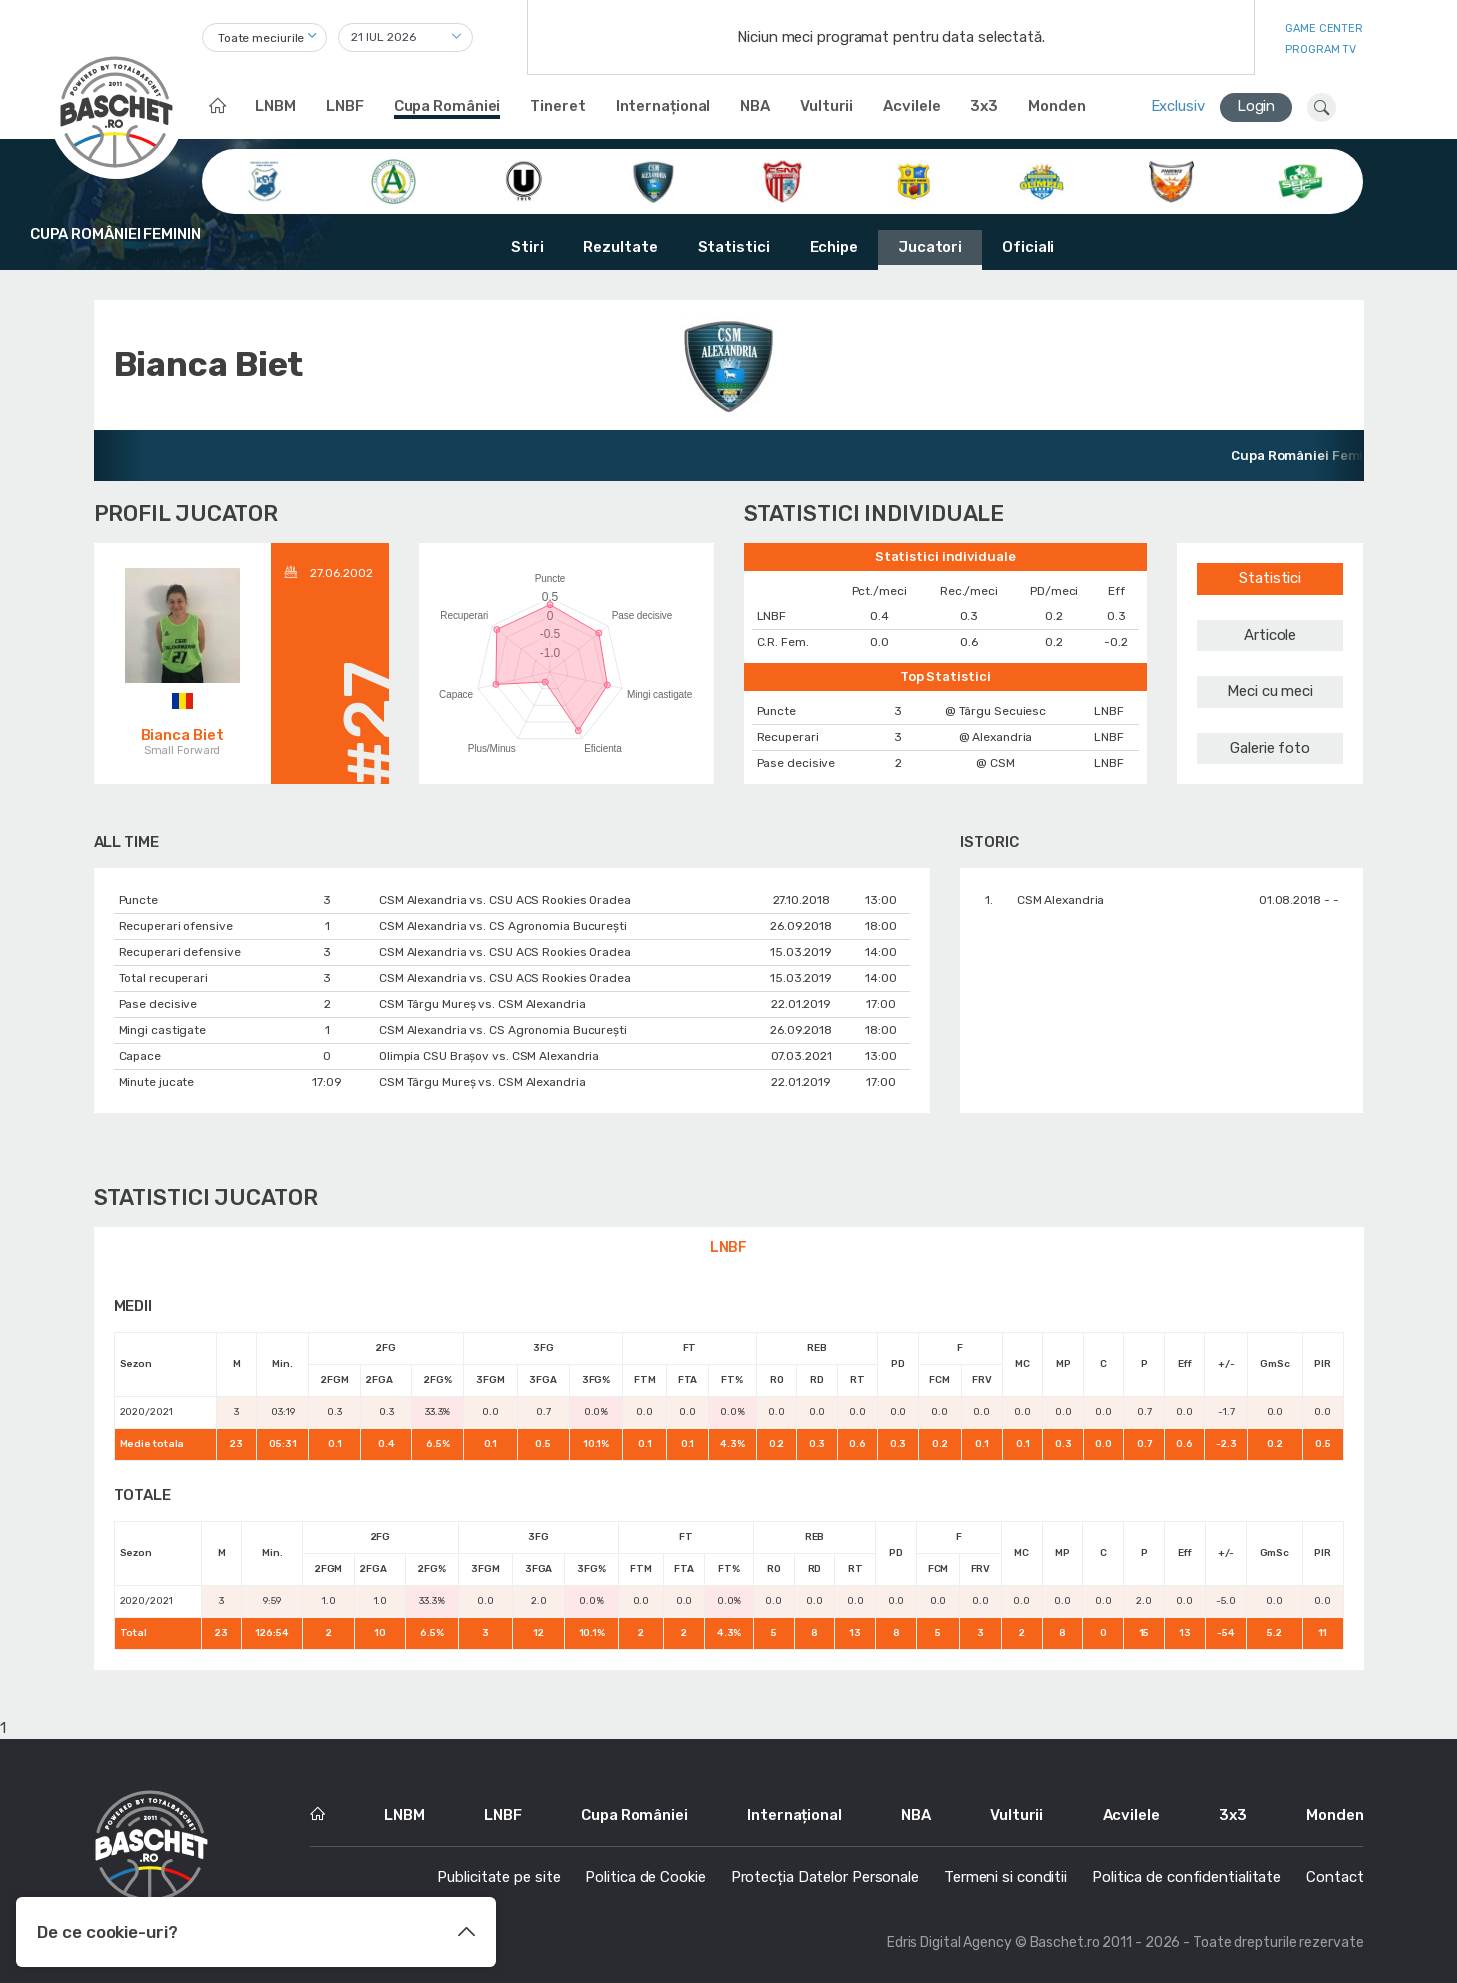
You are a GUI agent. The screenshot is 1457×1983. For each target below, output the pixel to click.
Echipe (834, 247)
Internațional (663, 106)
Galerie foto (1270, 748)
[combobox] (264, 37)
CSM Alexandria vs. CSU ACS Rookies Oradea (505, 900)
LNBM (275, 106)
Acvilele (911, 106)
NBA (755, 106)
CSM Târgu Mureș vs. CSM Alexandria (482, 1004)
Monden (1056, 106)
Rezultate (620, 247)
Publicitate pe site (498, 1877)
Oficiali (1028, 247)
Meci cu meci (1270, 691)
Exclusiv (1178, 106)
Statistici (734, 247)
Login (1256, 106)
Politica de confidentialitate (1186, 1877)
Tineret (557, 106)
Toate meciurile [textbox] (261, 38)
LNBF (345, 106)
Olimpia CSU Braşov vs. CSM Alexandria (489, 1056)
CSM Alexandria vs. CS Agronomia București (503, 926)
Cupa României (447, 106)
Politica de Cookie (645, 1877)
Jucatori (930, 247)
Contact (1334, 1877)
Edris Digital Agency (949, 1942)
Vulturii (826, 106)
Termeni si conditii (1005, 1877)
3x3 (984, 106)
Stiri (527, 247)
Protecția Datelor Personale (825, 1877)
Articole (1270, 635)
